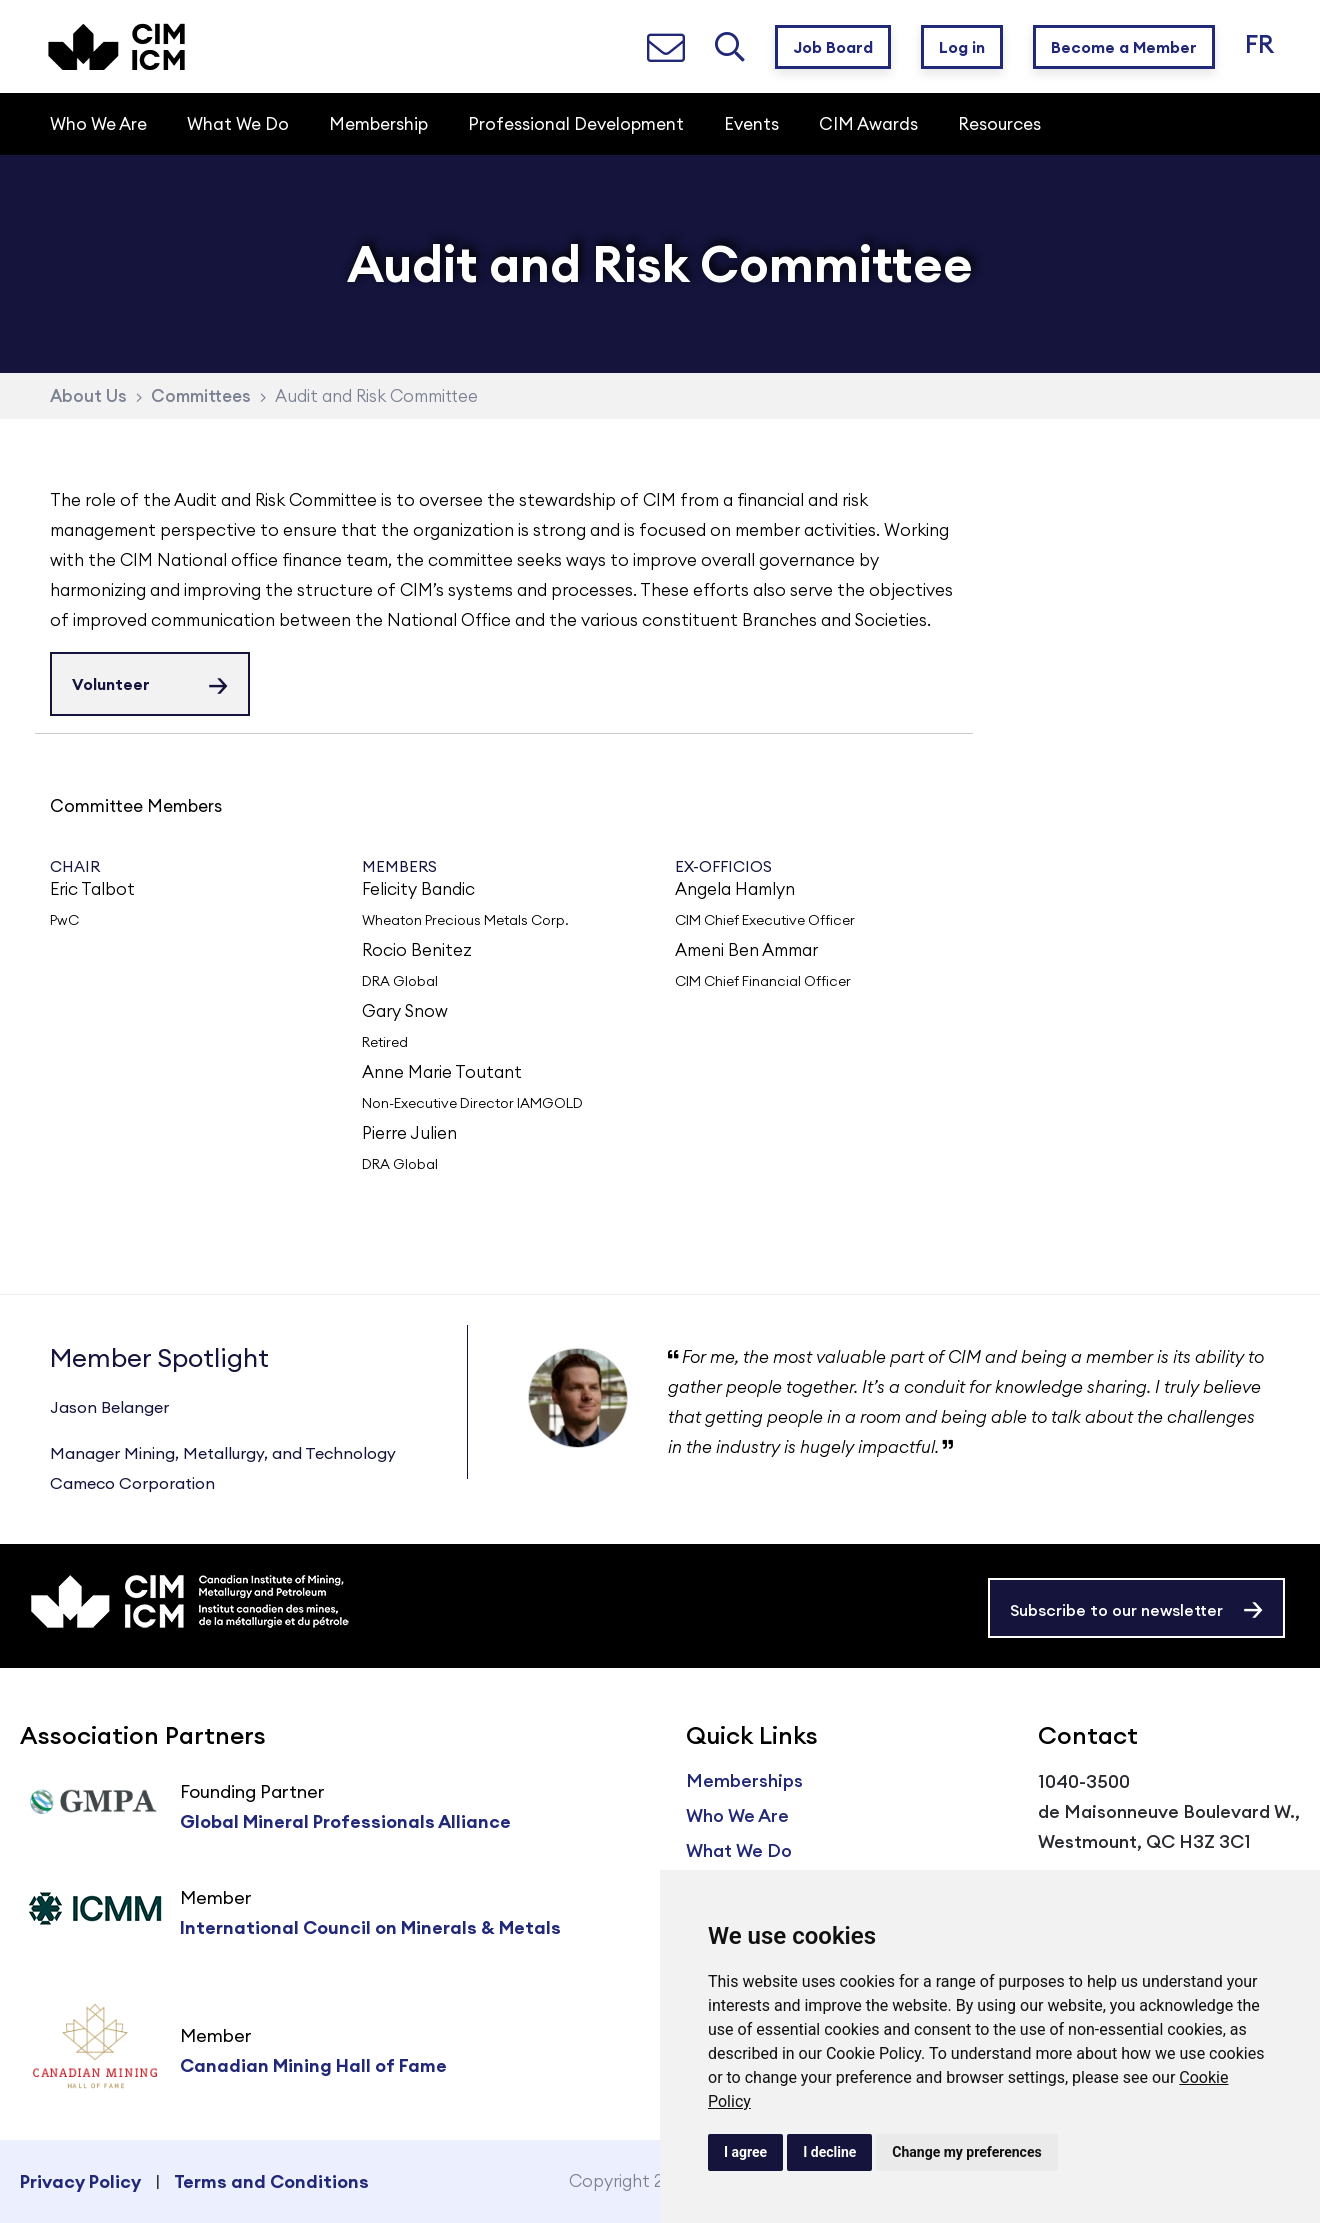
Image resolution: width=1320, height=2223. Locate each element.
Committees (201, 396)
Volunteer (111, 684)
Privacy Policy (80, 2181)
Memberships (744, 1780)
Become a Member (1124, 47)
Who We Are (737, 1815)
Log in (962, 47)
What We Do (739, 1850)
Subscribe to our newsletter (1116, 1610)
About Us (88, 396)
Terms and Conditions (271, 2181)
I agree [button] (745, 2152)
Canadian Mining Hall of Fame (313, 2065)
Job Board (833, 47)
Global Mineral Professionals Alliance (345, 1821)
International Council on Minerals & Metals (370, 1927)
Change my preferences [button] (966, 2152)
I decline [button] (829, 2152)
